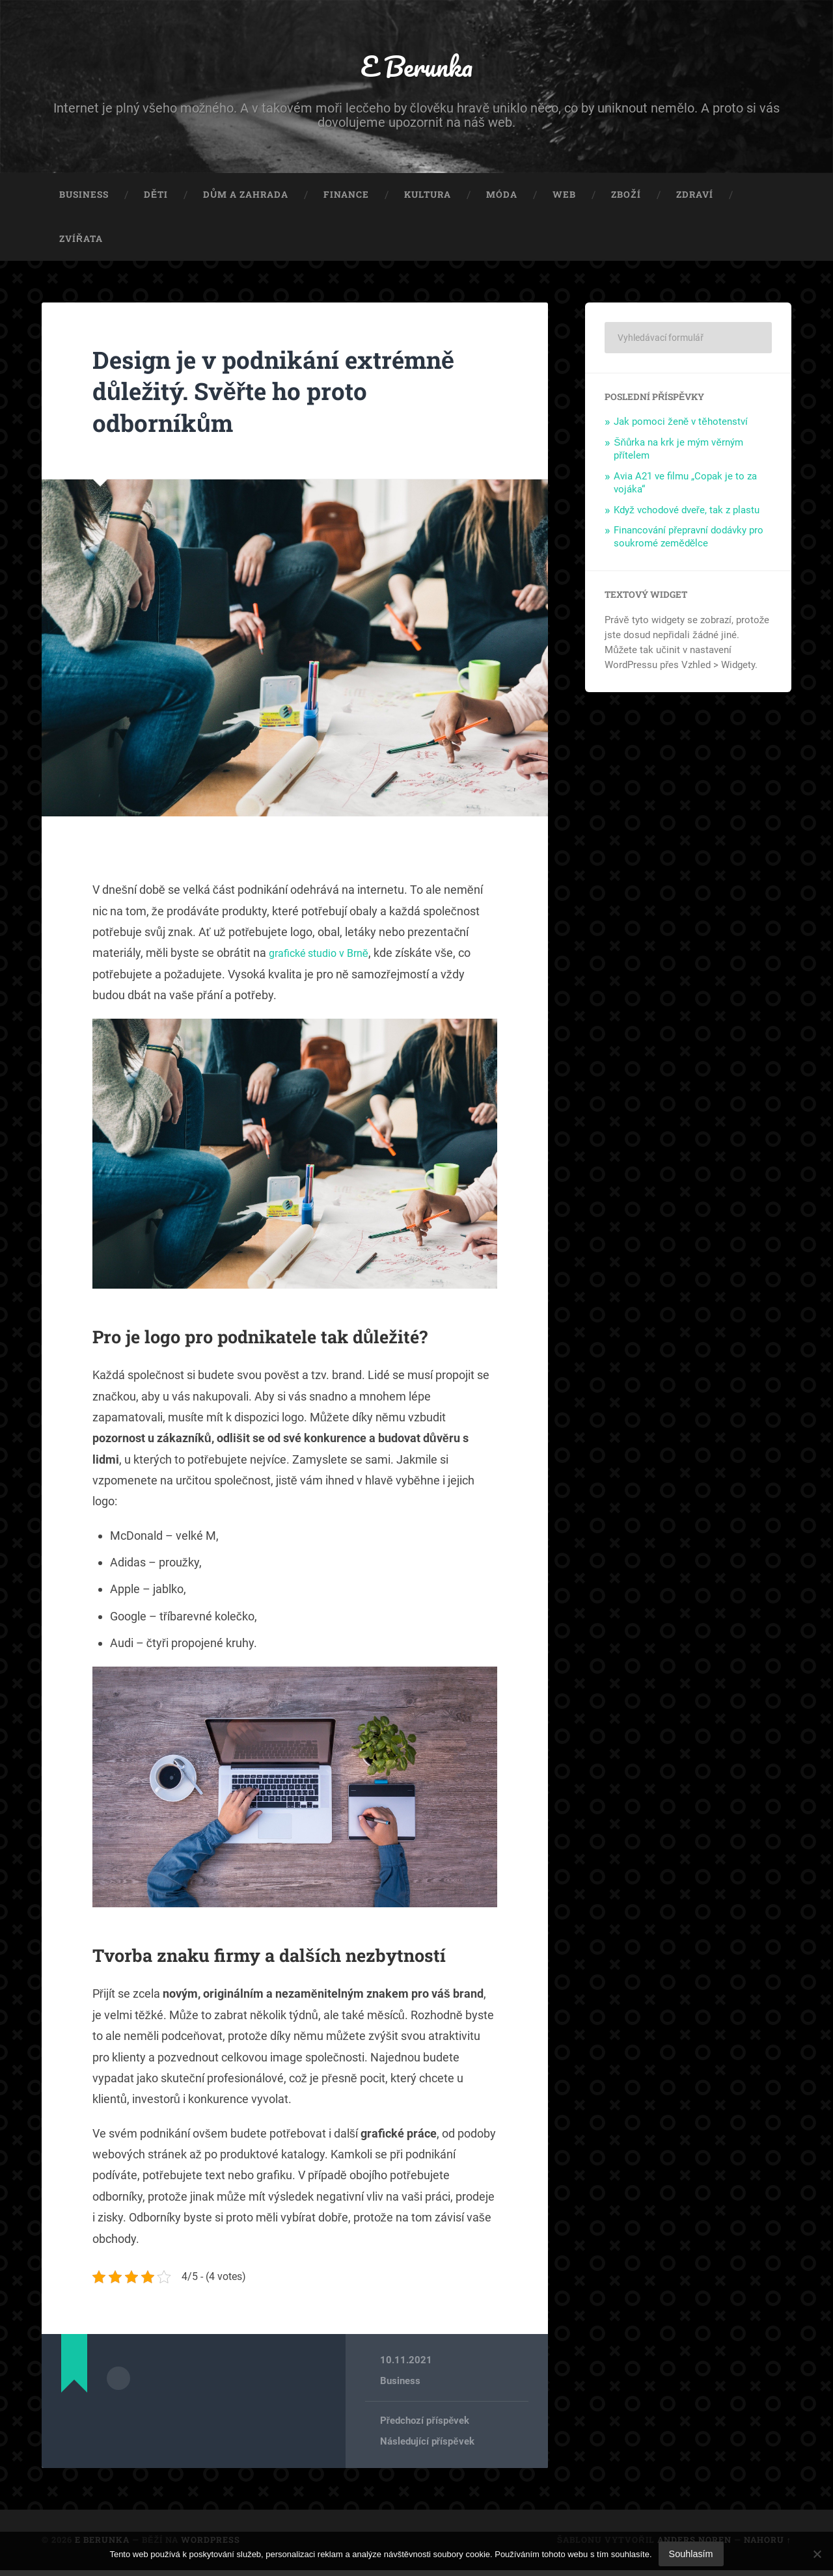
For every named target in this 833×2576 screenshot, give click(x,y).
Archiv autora (118, 2383)
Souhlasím (691, 2554)
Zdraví (694, 200)
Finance (346, 200)
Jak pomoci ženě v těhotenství (681, 427)
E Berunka (417, 69)
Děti (156, 200)
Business (84, 200)
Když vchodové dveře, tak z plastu (686, 515)
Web (564, 200)
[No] (816, 2553)
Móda (501, 200)
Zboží (625, 200)
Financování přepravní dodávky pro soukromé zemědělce (688, 542)
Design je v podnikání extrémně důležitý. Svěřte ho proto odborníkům (293, 396)
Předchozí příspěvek (425, 2426)
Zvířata (81, 244)
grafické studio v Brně (324, 958)
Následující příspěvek (427, 2448)
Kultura (427, 200)
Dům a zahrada (245, 200)
